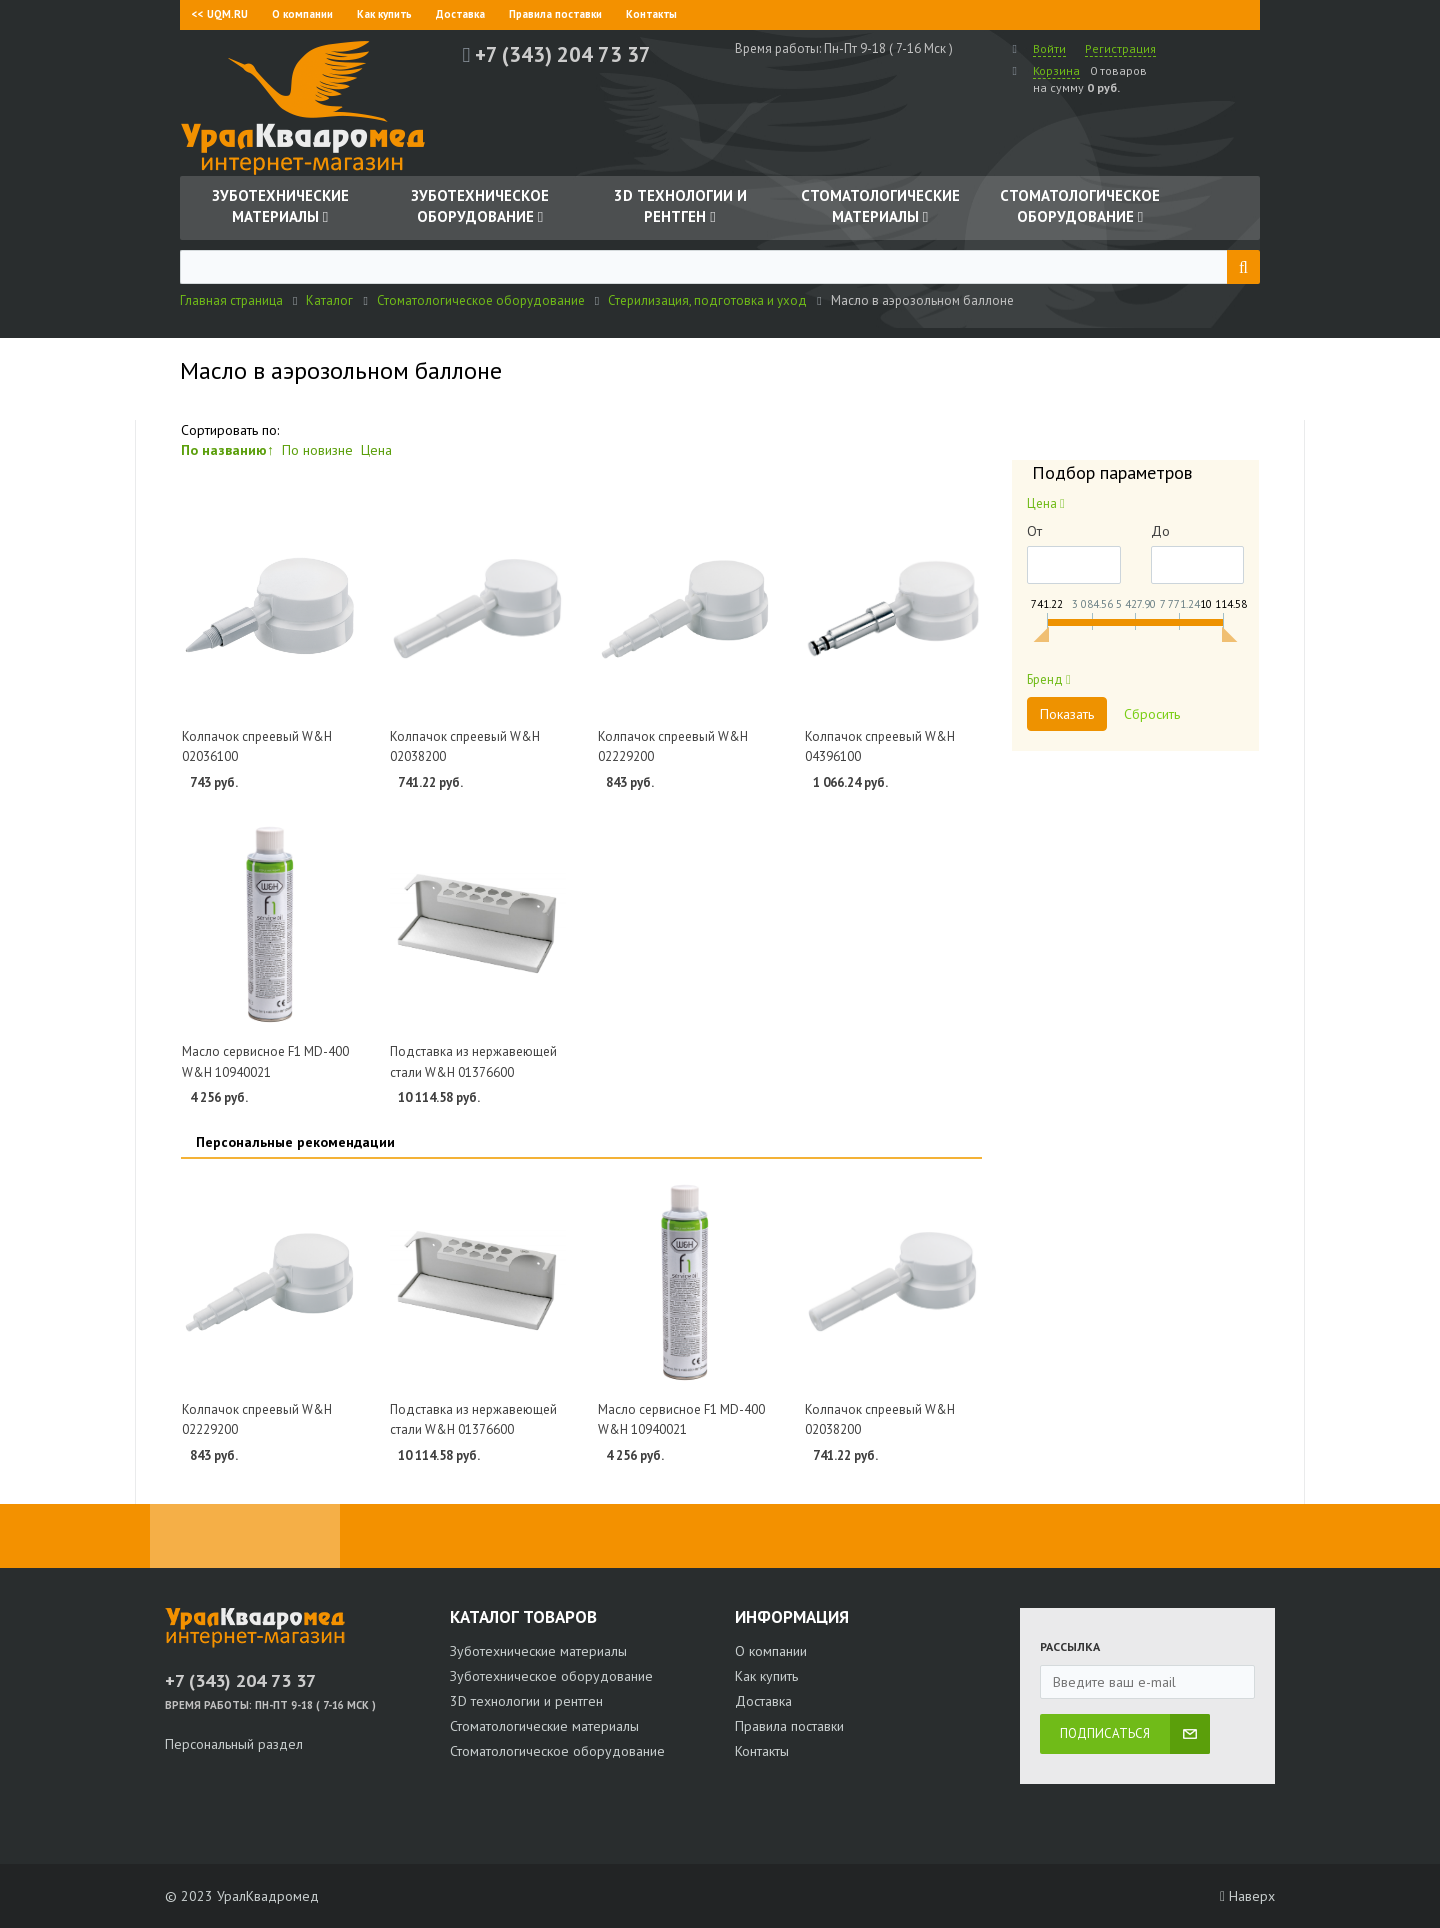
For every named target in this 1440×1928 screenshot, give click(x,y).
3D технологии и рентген (526, 1701)
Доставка (460, 14)
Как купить (384, 14)
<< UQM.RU (220, 14)
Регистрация (1120, 48)
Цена (376, 450)
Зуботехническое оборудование (551, 1676)
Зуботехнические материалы (538, 1651)
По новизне (317, 450)
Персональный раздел (234, 1744)
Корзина (1056, 70)
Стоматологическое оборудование (557, 1751)
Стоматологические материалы (544, 1726)
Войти (1049, 48)
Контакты (651, 14)
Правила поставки (555, 14)
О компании (302, 14)
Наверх (1247, 1896)
